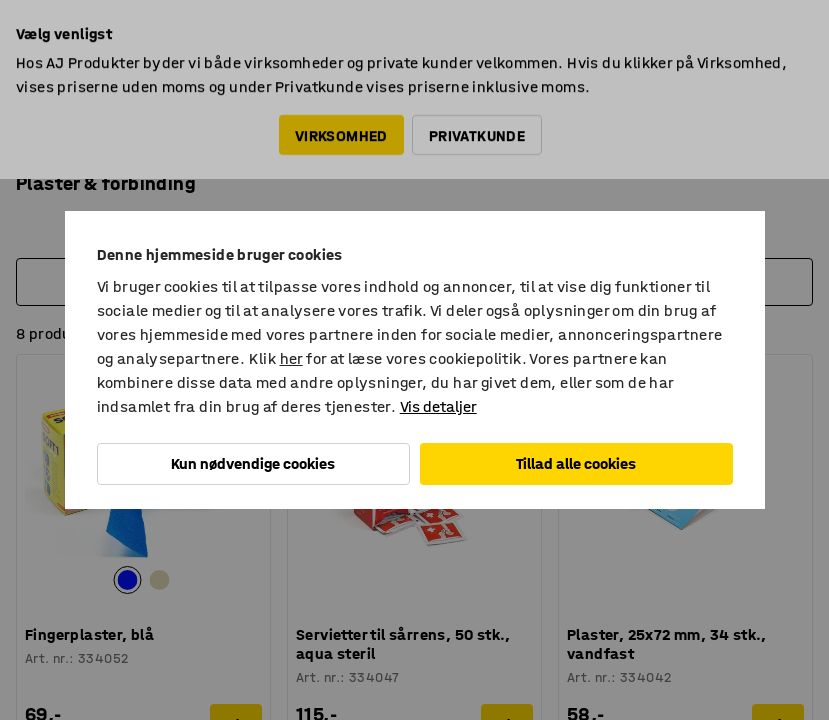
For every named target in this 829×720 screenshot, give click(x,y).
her (291, 358)
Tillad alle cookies (576, 463)
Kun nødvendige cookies (253, 463)
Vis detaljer (438, 406)
